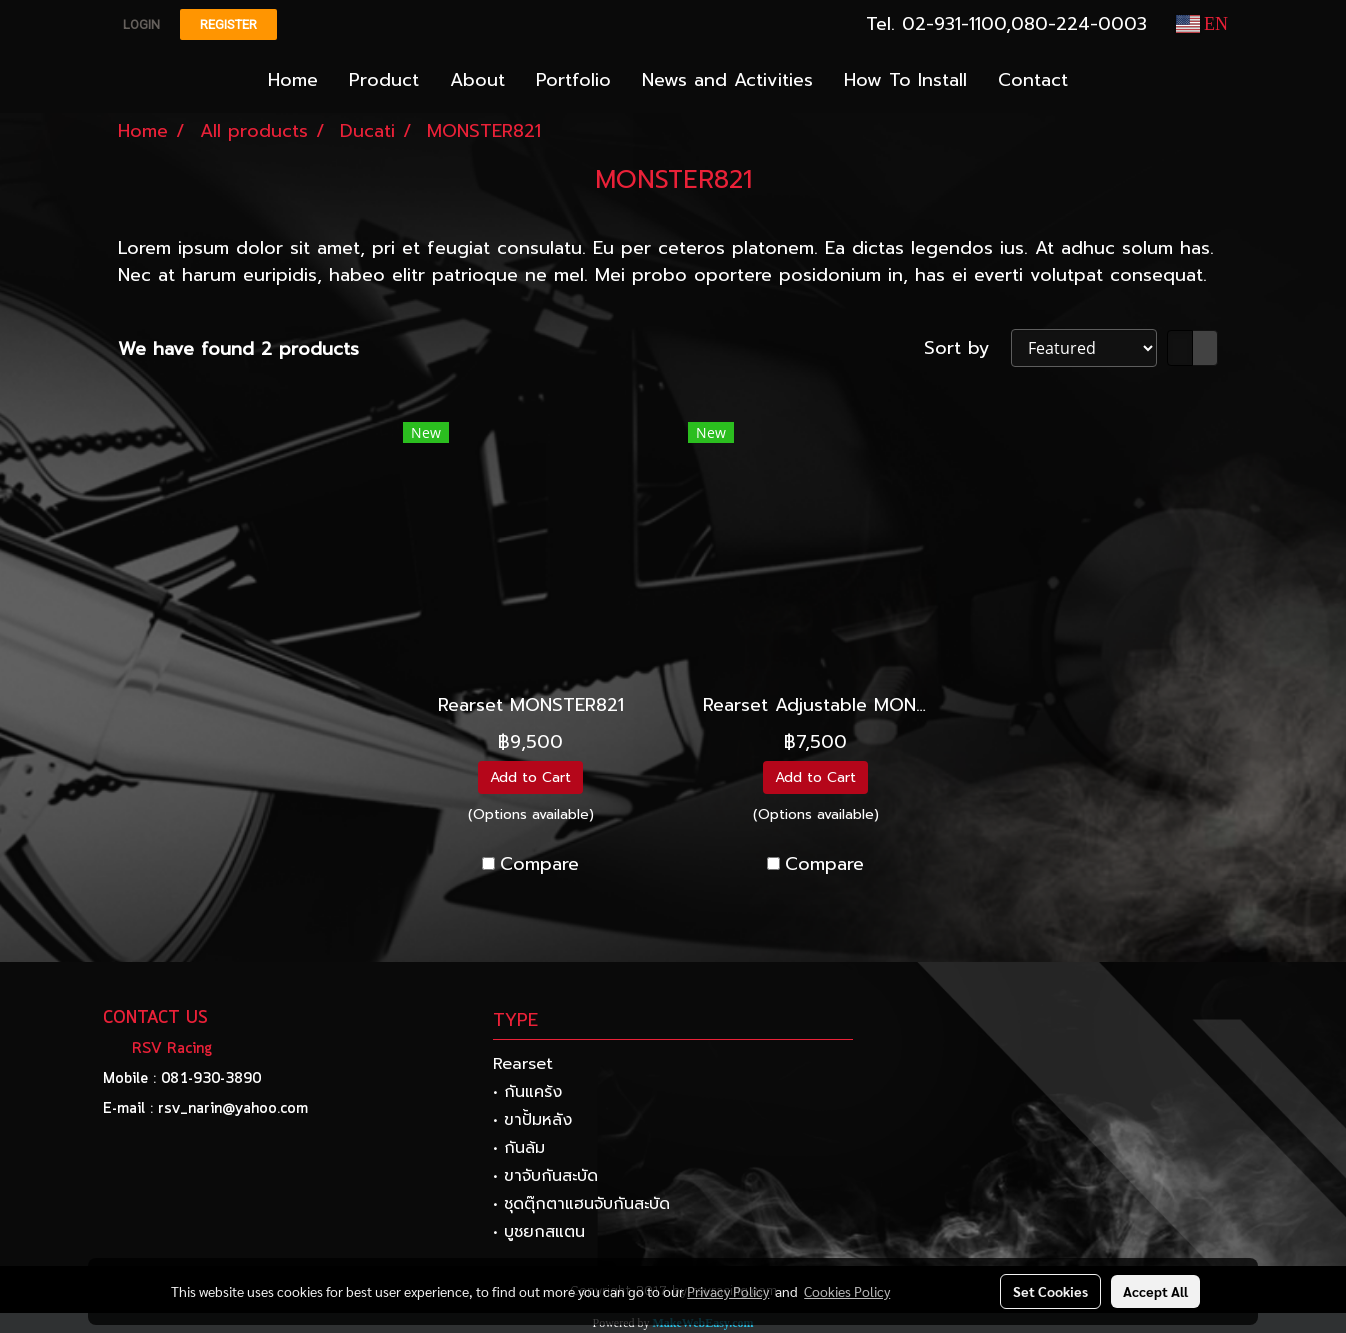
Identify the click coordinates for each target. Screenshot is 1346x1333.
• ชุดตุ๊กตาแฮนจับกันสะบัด (581, 1204)
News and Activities (727, 80)
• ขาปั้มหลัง (532, 1120)
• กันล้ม (519, 1148)
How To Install (905, 80)
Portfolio (573, 80)
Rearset (523, 1064)
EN (1202, 24)
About (477, 80)
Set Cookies (1050, 1291)
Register (228, 24)
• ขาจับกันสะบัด (545, 1176)
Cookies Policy (847, 1291)
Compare (539, 864)
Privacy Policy (728, 1291)
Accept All (1155, 1291)
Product (384, 80)
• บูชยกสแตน (539, 1232)
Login (141, 24)
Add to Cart (530, 777)
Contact (1033, 80)
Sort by (967, 348)
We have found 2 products (238, 349)
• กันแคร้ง (527, 1092)
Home (293, 80)
